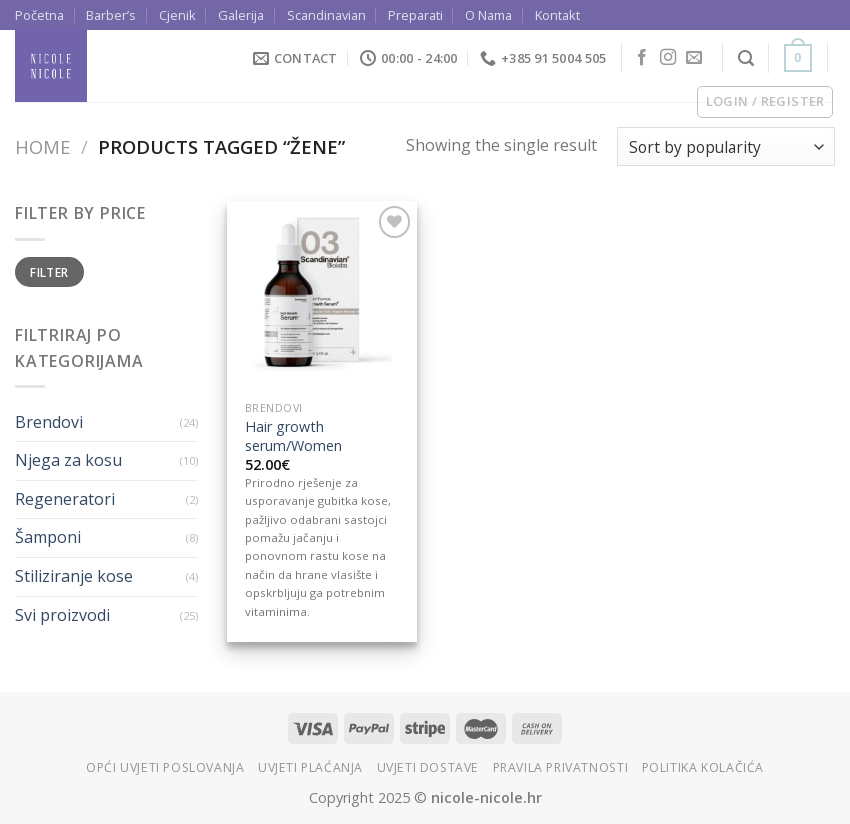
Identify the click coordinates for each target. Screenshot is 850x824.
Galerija (241, 15)
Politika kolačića (703, 767)
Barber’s (111, 15)
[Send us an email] (694, 58)
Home (42, 146)
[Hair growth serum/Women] (322, 296)
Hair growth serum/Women (293, 436)
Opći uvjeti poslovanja (165, 767)
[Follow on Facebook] (642, 58)
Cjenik (177, 15)
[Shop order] (726, 146)
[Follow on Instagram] (668, 58)
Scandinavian (326, 15)
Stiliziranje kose (74, 576)
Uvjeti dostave (428, 767)
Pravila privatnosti (561, 767)
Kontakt (557, 15)
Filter (49, 272)
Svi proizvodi (62, 615)
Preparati (415, 15)
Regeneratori (65, 499)
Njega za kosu (68, 460)
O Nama (488, 15)
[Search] (746, 58)
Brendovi (49, 422)
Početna (39, 15)
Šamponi (48, 537)
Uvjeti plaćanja (310, 767)
